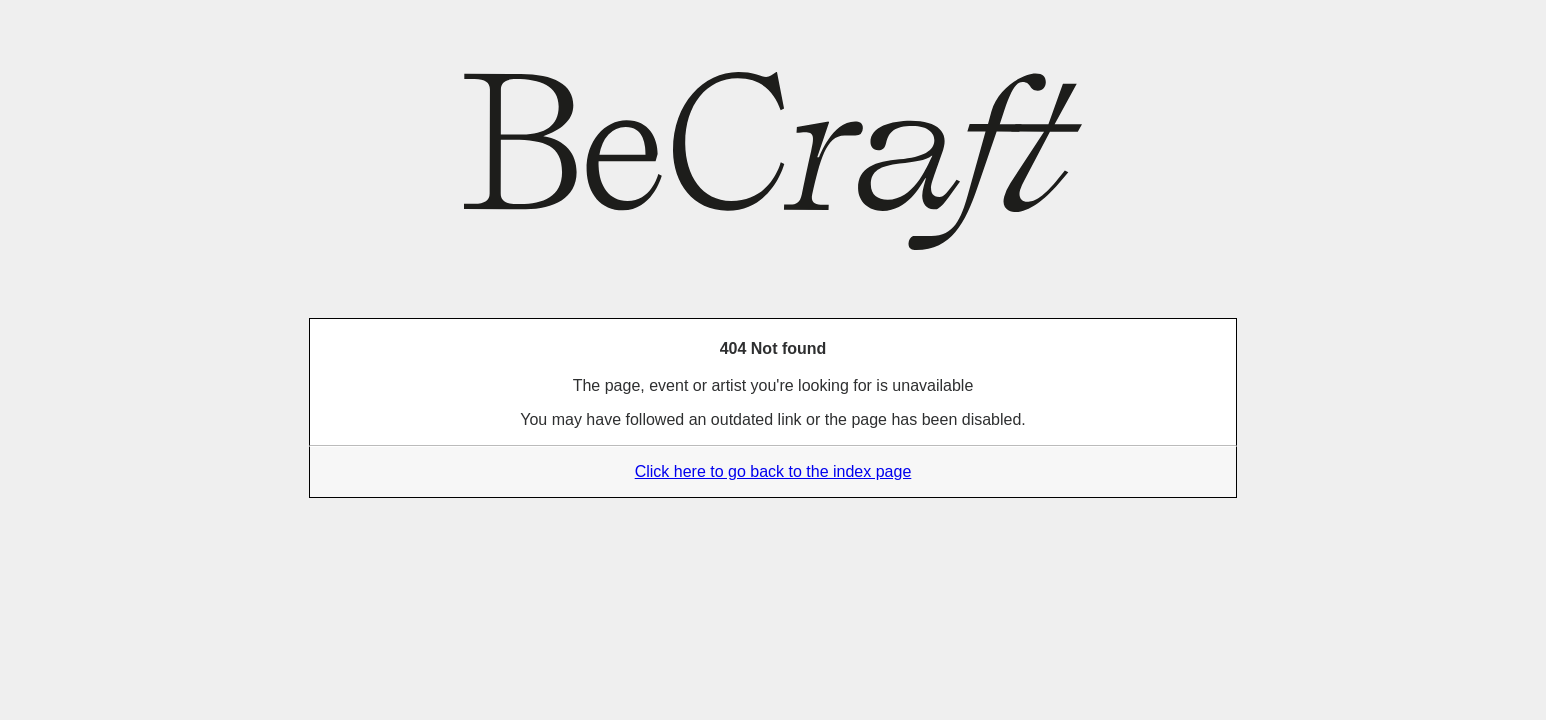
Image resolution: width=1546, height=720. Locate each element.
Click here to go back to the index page (773, 471)
